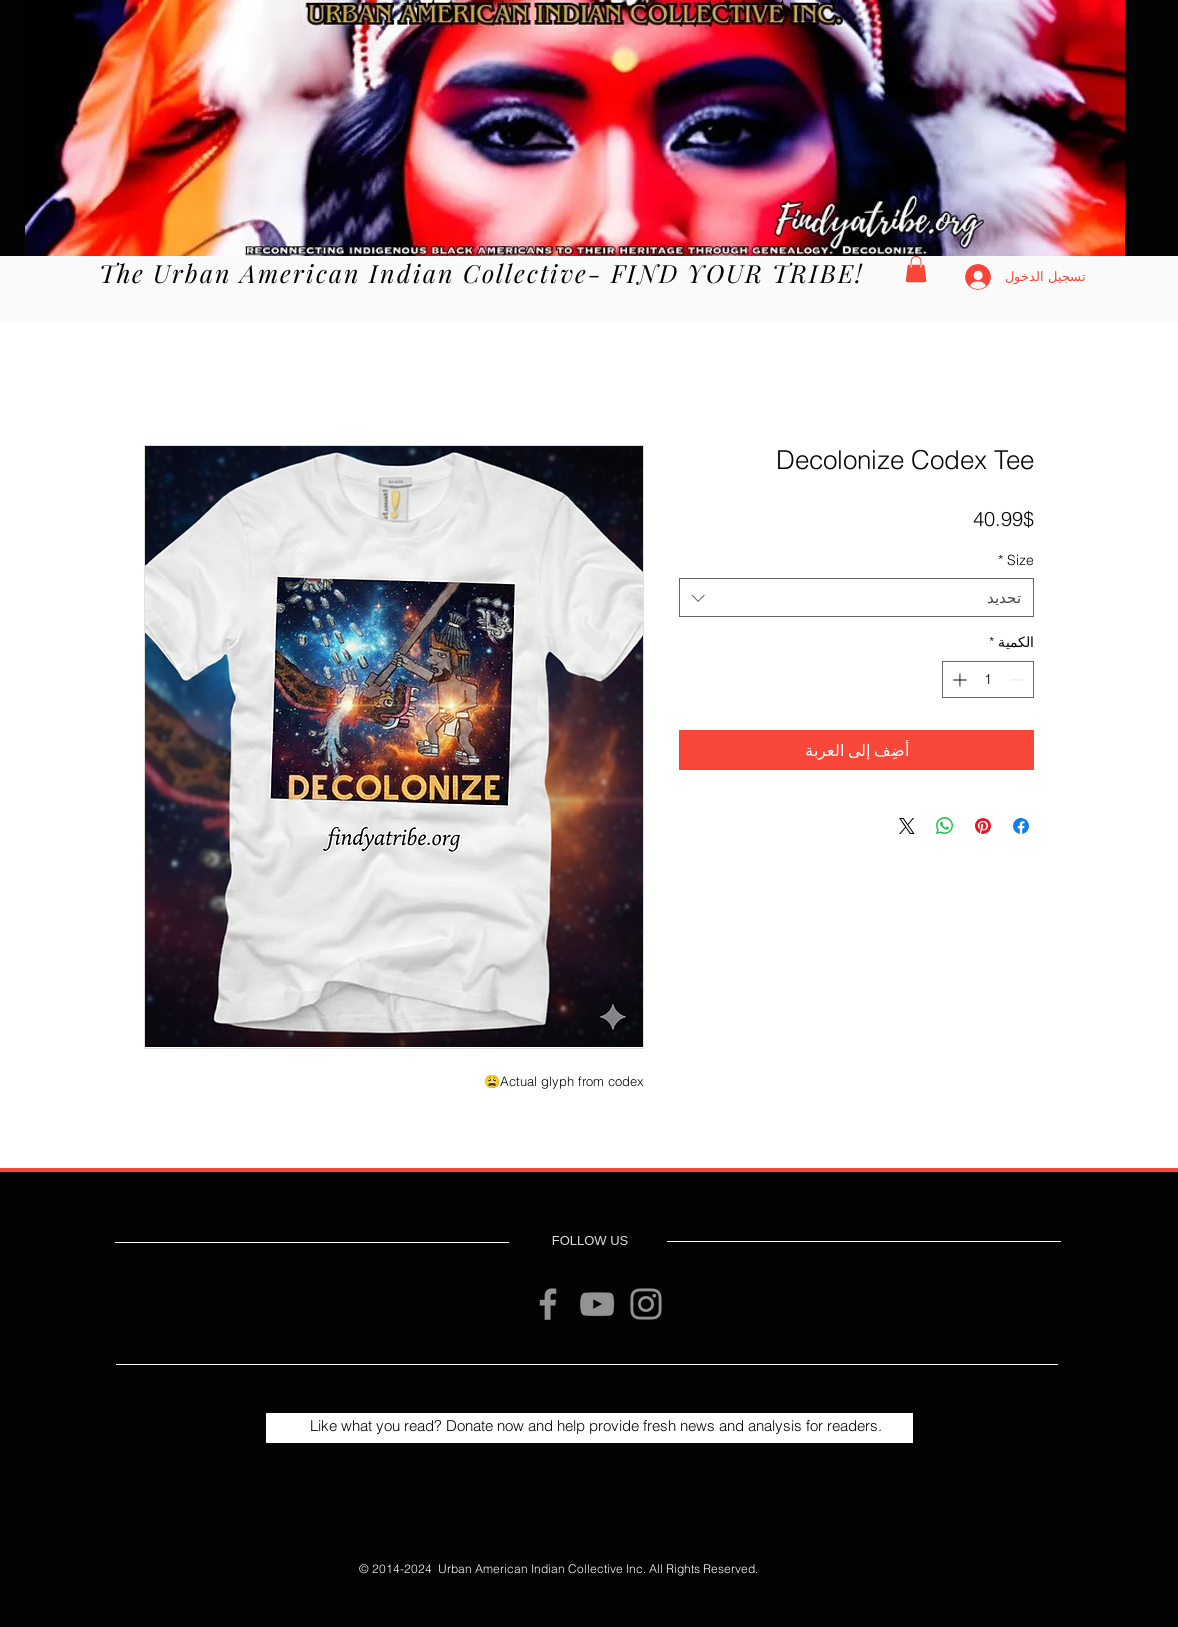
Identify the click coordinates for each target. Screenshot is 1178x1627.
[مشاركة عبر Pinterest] (983, 826)
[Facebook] (548, 1304)
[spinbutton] (988, 679)
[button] (916, 269)
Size (1016, 560)
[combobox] (856, 597)
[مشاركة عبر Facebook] (1021, 826)
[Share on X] (907, 826)
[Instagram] (646, 1304)
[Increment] (957, 679)
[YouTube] (597, 1304)
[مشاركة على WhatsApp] (945, 826)
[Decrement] (1018, 679)
